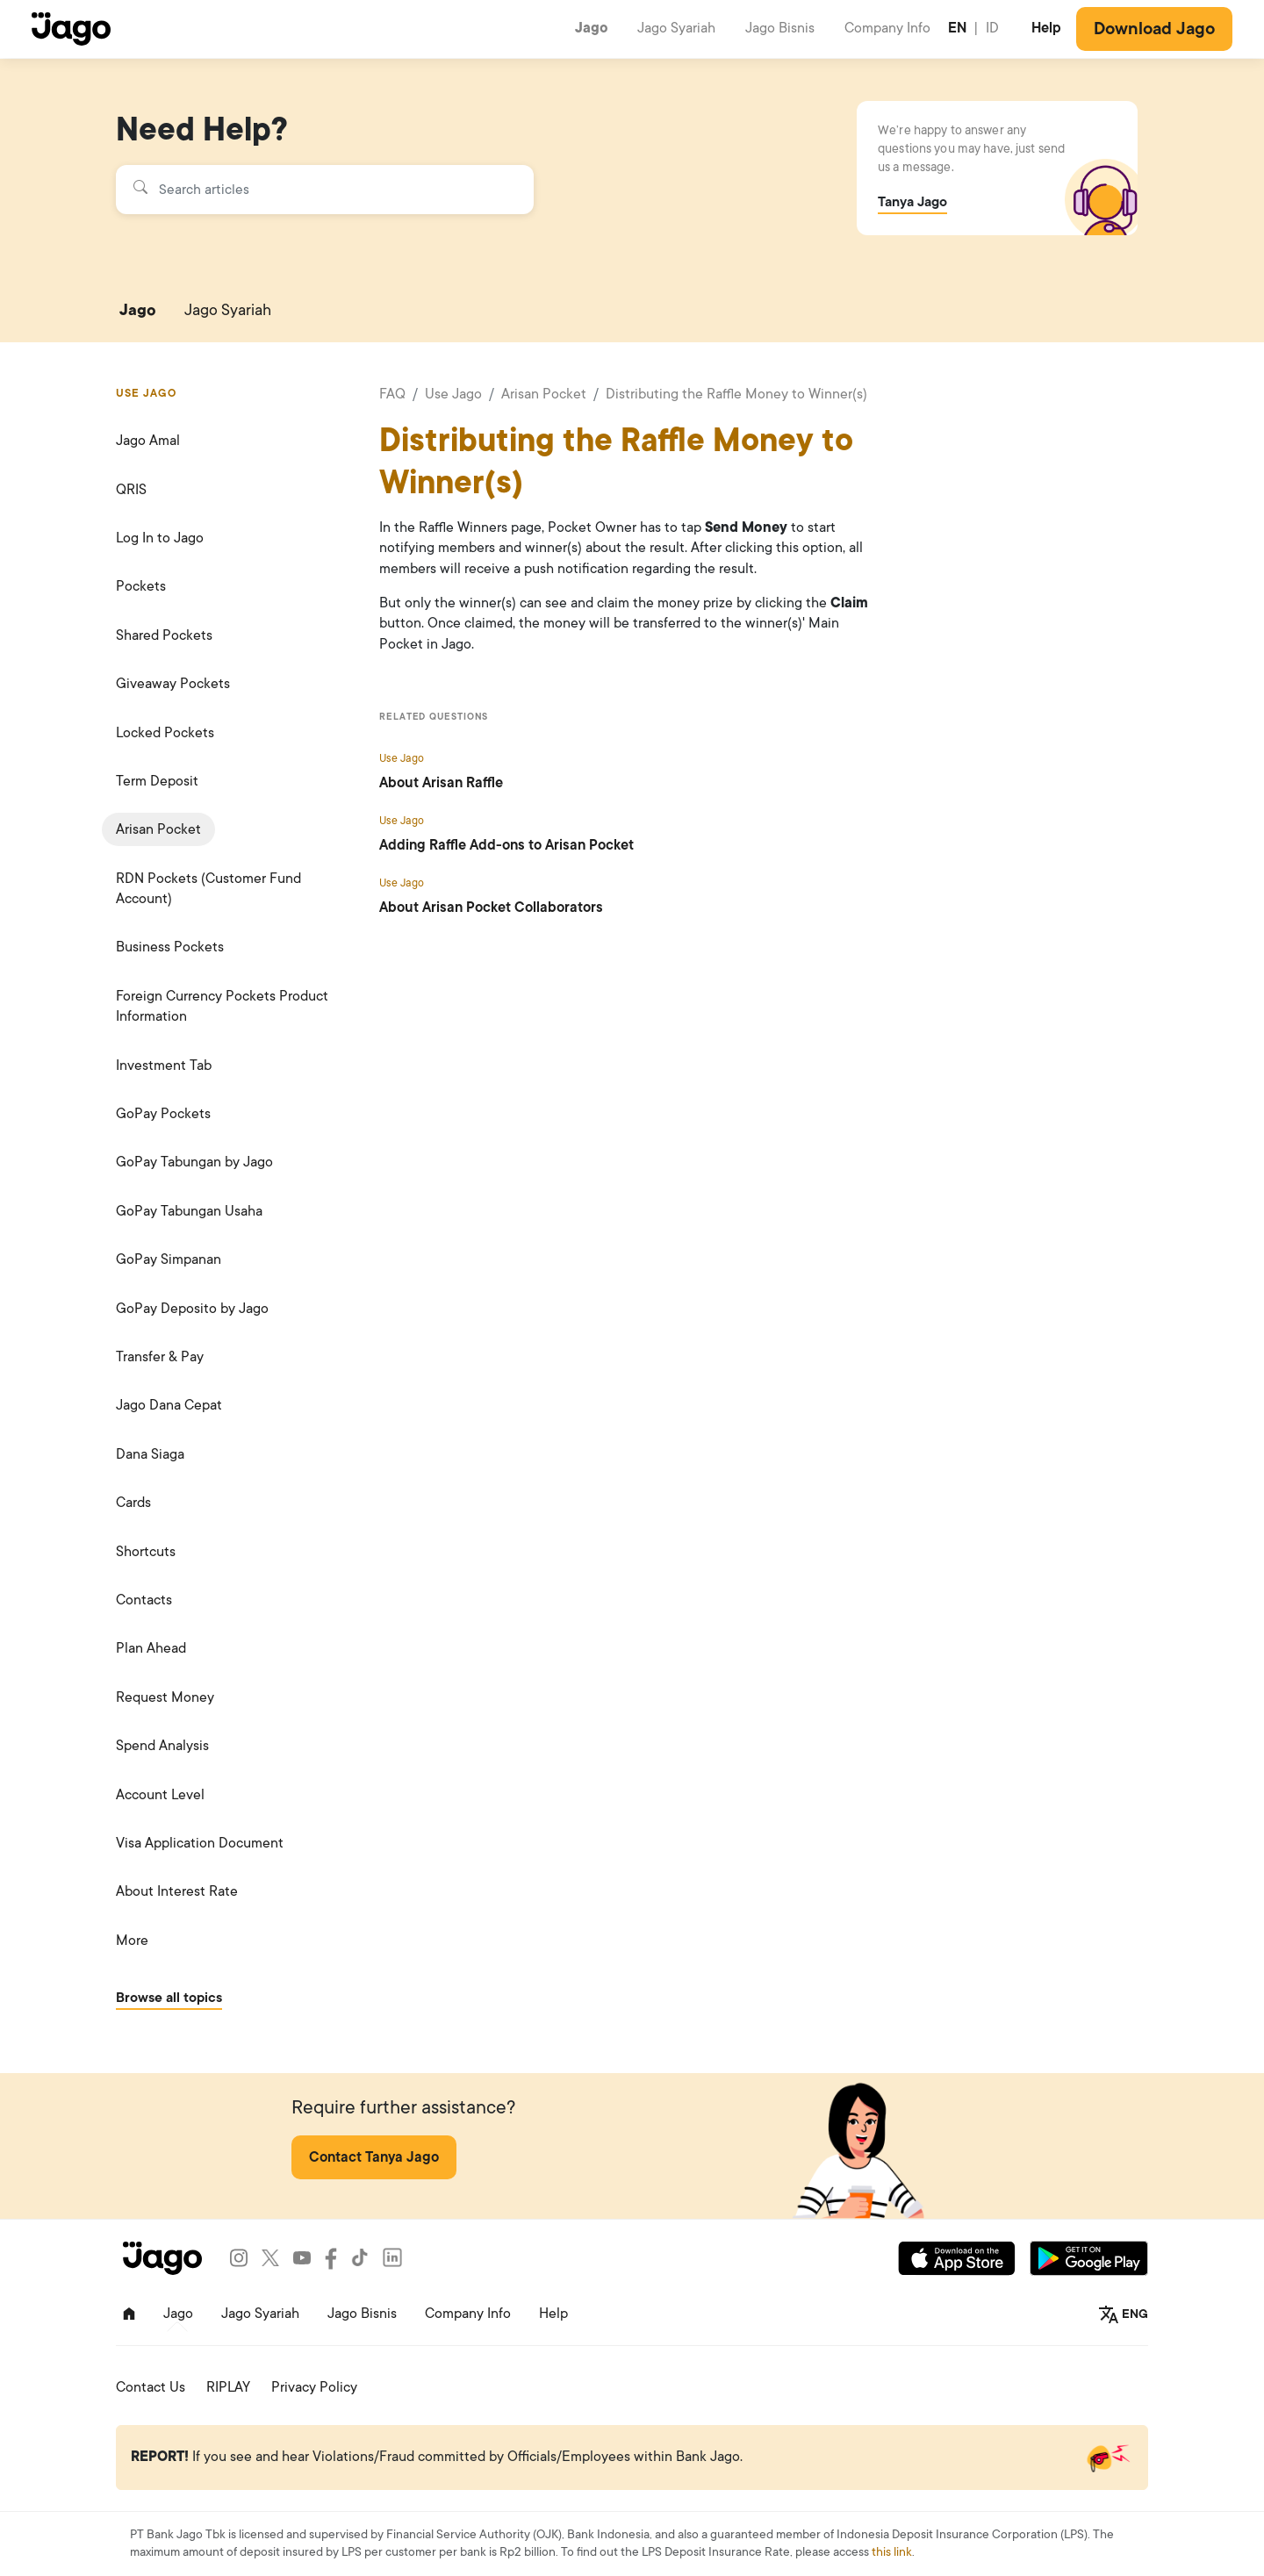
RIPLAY (228, 2387)
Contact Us (150, 2387)
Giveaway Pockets (173, 683)
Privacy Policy (314, 2387)
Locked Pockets (165, 733)
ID (992, 28)
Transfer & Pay (160, 1357)
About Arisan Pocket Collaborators (491, 907)
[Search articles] (324, 189)
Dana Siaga (150, 1454)
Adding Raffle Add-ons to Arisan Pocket (506, 845)
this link (892, 2552)
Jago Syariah (676, 28)
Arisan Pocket (158, 829)
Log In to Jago (160, 538)
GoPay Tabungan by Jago (194, 1162)
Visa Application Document (200, 1843)
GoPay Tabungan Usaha (189, 1211)
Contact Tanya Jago (374, 2157)
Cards (133, 1502)
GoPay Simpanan (168, 1259)
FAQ (392, 394)
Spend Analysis (162, 1745)
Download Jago (1154, 29)
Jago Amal (148, 440)
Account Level (160, 1795)
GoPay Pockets (163, 1113)
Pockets (141, 586)
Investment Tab (164, 1065)
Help (1046, 28)
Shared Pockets (164, 635)
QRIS (131, 489)
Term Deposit (157, 781)
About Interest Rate (177, 1891)
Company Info (887, 28)
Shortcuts (146, 1551)
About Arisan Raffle (441, 783)
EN (957, 28)
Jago (591, 28)
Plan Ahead (151, 1648)
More (132, 1940)
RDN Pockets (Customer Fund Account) (208, 888)
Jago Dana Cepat (169, 1405)
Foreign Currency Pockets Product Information (222, 1006)
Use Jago (453, 394)
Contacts (144, 1600)
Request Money (165, 1697)
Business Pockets (170, 947)
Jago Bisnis (780, 28)
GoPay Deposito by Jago (192, 1308)
